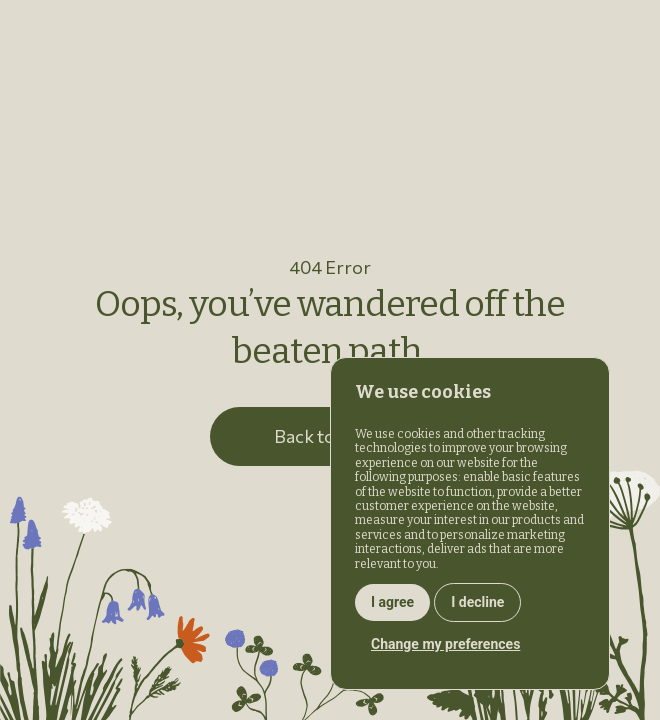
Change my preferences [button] (445, 644)
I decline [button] (477, 602)
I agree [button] (392, 602)
